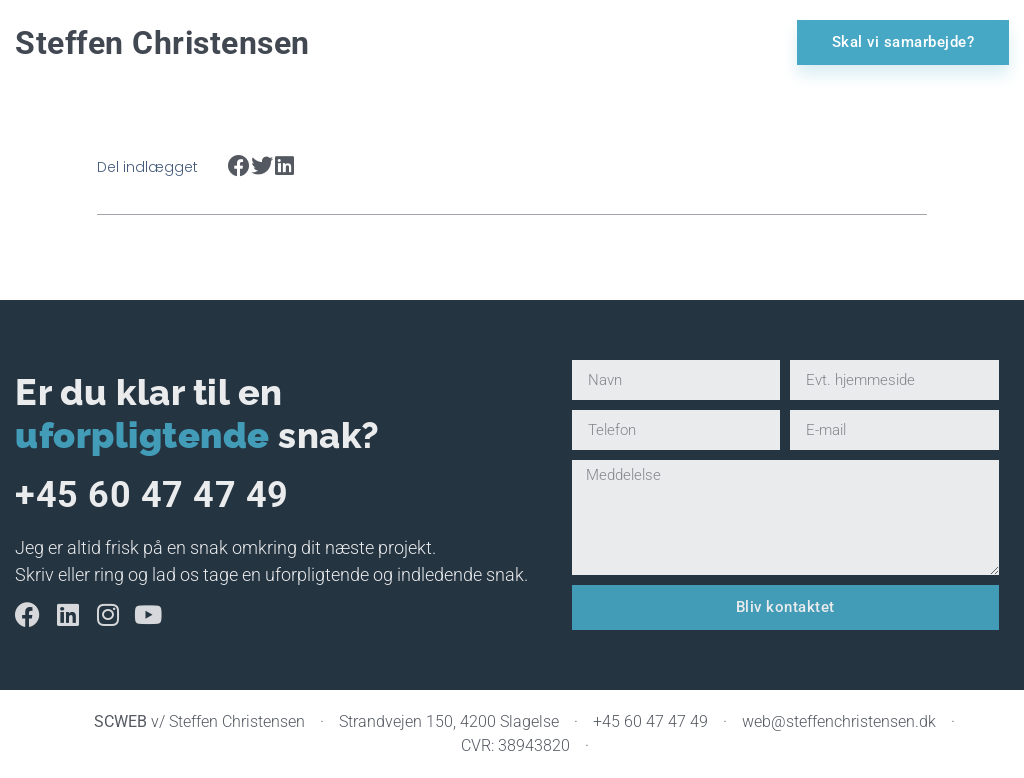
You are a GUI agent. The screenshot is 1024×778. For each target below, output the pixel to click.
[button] (239, 166)
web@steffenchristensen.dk (839, 721)
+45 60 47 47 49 (152, 495)
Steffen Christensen (162, 43)
